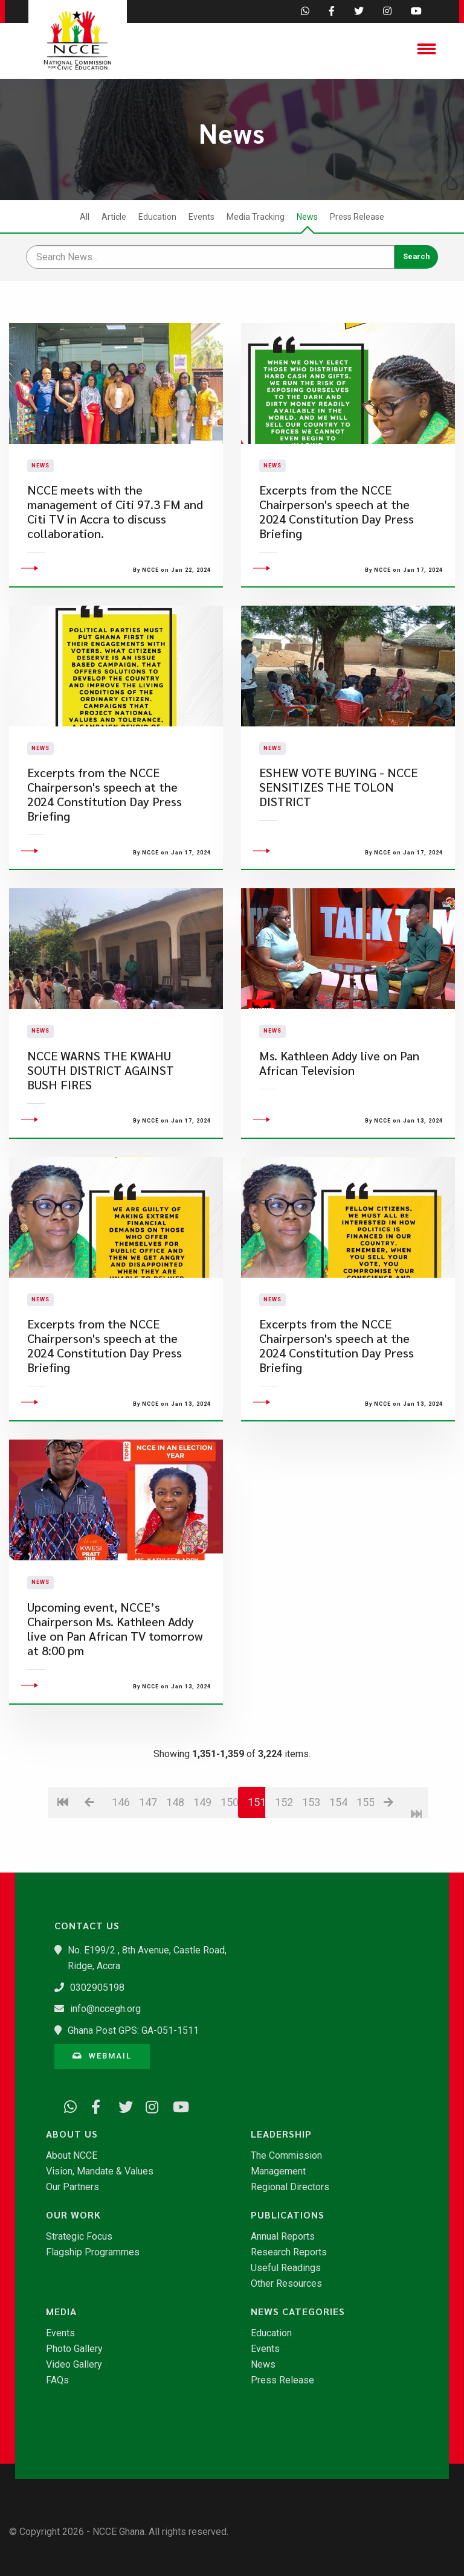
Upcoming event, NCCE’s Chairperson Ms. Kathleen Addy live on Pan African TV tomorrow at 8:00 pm (115, 1675)
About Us (72, 2134)
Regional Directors (290, 2187)
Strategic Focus (79, 2236)
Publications (287, 2215)
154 (338, 1848)
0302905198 (97, 1987)
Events (201, 217)
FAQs (57, 2380)
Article (114, 217)
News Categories (298, 2311)
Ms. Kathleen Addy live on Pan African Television (339, 1109)
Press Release (357, 217)
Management (278, 2171)
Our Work (73, 2215)
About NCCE (71, 2156)
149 (202, 1848)
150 (229, 1848)
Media (61, 2311)
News (307, 217)
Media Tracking (256, 217)
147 (147, 1848)
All (84, 217)
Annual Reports (283, 2236)
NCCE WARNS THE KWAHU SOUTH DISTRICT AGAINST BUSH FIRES (100, 1117)
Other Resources (286, 2284)
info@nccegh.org (105, 2008)
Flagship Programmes (93, 2252)
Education (157, 217)
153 (311, 1848)
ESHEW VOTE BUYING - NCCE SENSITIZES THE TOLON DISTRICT (338, 834)
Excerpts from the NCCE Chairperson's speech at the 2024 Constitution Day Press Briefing (336, 535)
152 (283, 1848)
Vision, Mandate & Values (99, 2171)
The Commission (286, 2156)
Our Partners (72, 2187)
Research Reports (289, 2252)
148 (175, 1848)
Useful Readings (286, 2268)
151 (257, 1848)
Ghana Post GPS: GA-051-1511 (133, 2030)
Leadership (281, 2134)
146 (120, 1848)
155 (365, 1848)
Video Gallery (74, 2364)
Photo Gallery (74, 2349)
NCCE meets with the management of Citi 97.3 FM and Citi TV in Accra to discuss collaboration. (115, 535)
